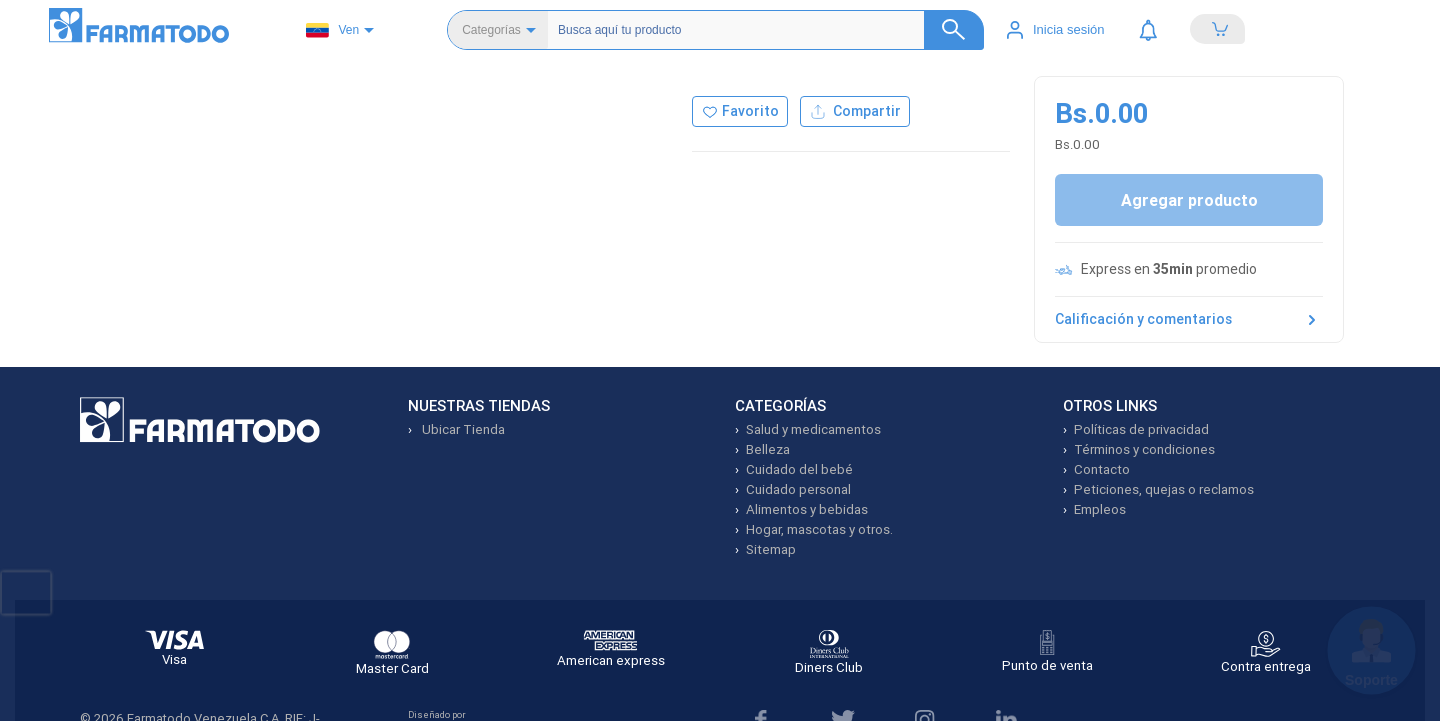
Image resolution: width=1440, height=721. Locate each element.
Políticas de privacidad (1141, 429)
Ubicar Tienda (462, 429)
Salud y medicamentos (813, 429)
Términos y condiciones (1144, 449)
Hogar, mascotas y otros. (819, 529)
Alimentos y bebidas (807, 509)
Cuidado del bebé (799, 469)
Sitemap (771, 549)
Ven (332, 30)
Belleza (768, 449)
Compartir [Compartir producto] (855, 111)
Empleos (1100, 509)
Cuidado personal (798, 489)
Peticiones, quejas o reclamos (1164, 489)
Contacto (1102, 469)
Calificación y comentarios (1189, 320)
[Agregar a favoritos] (740, 111)
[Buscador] (763, 30)
